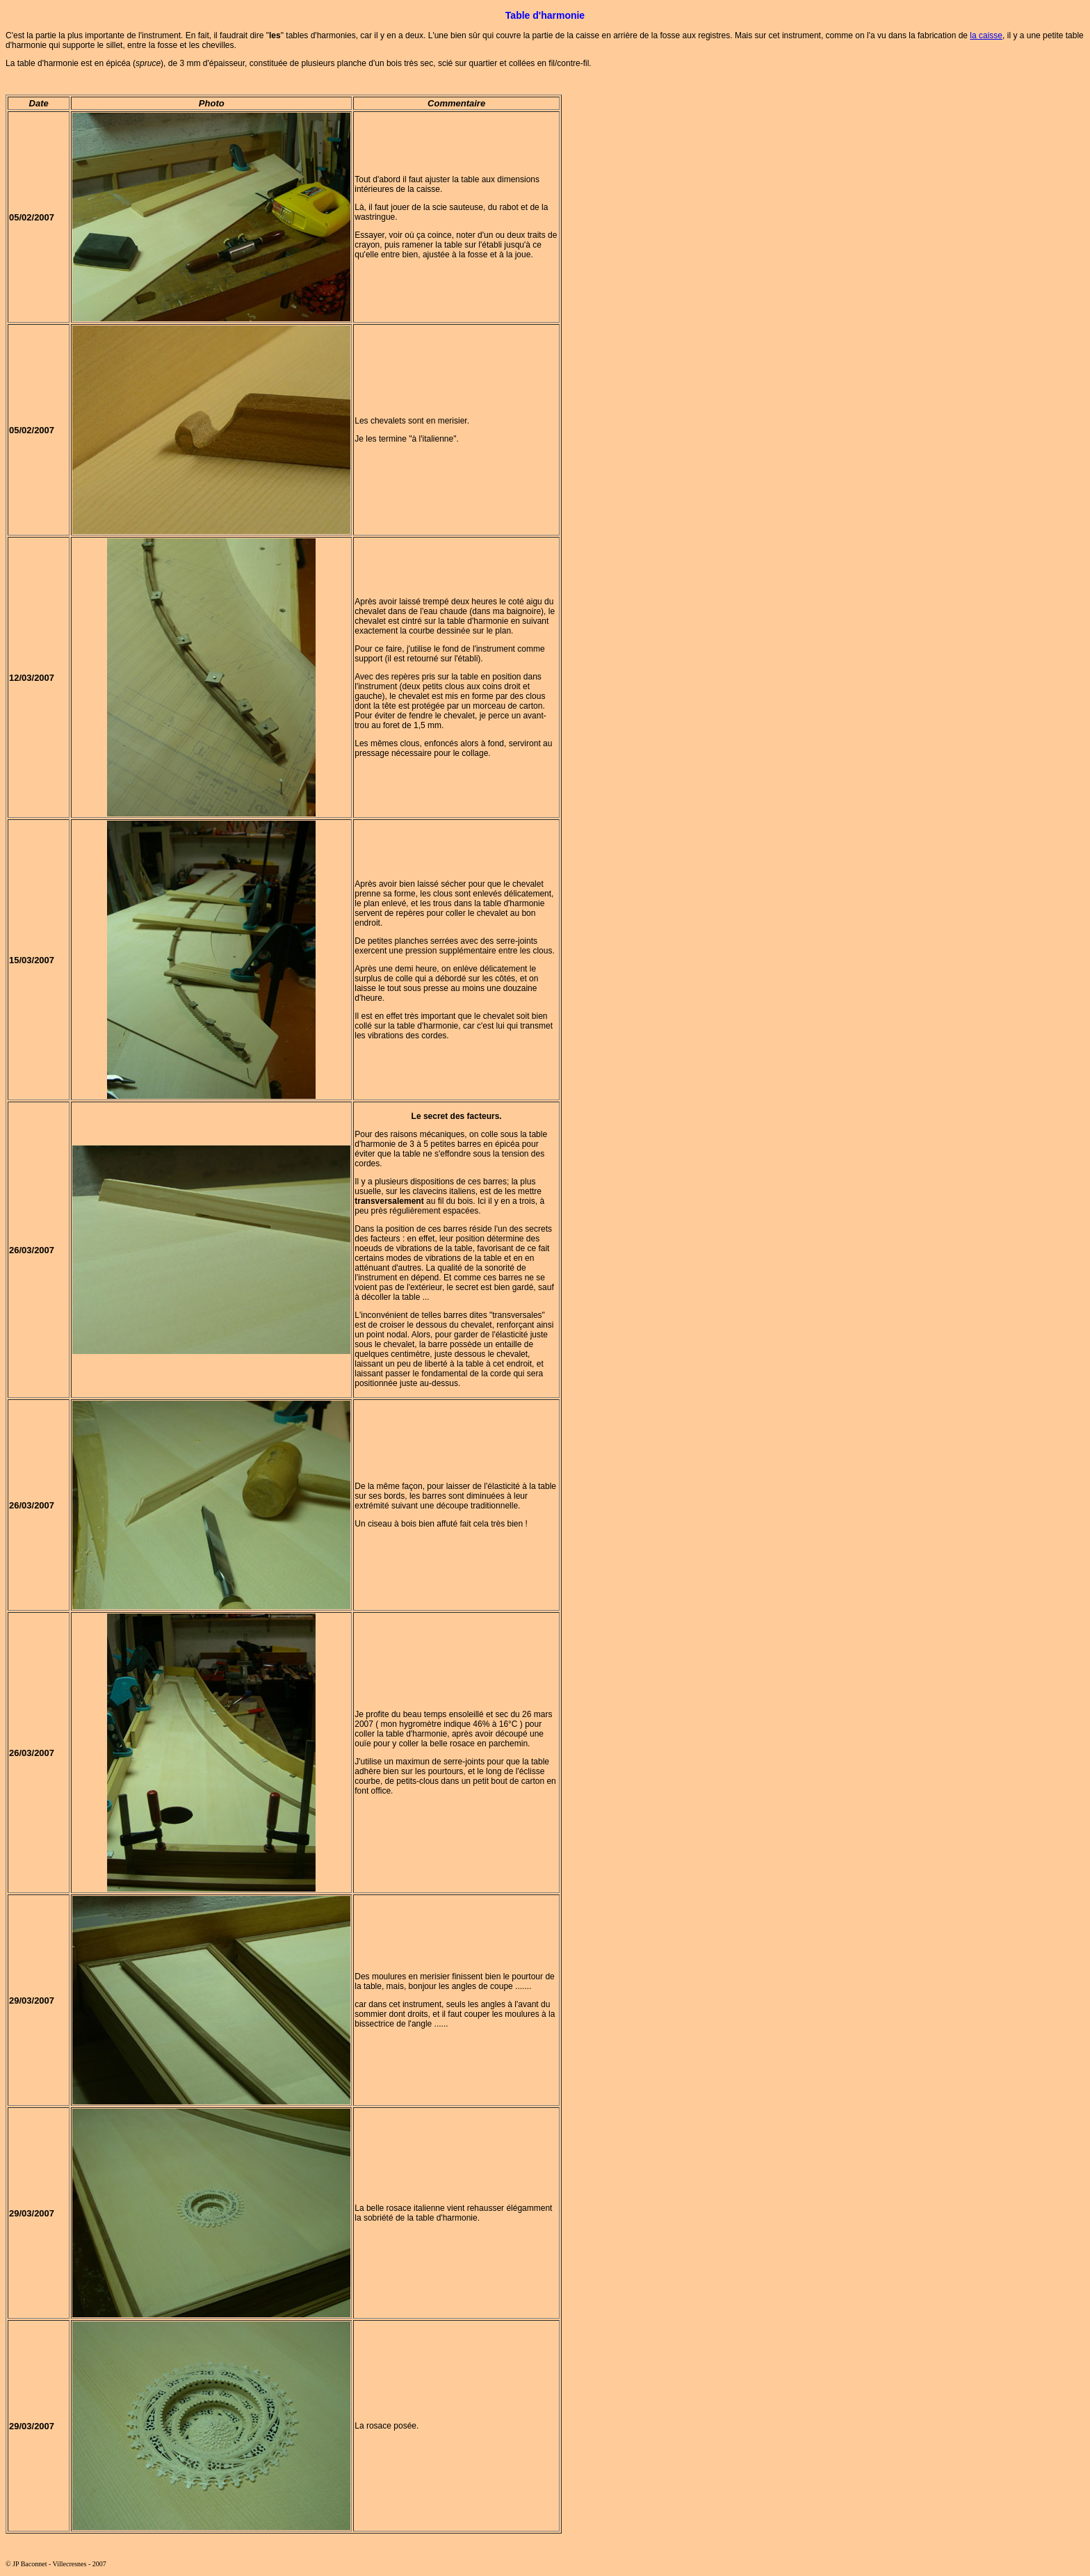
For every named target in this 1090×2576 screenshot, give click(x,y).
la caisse (986, 35)
